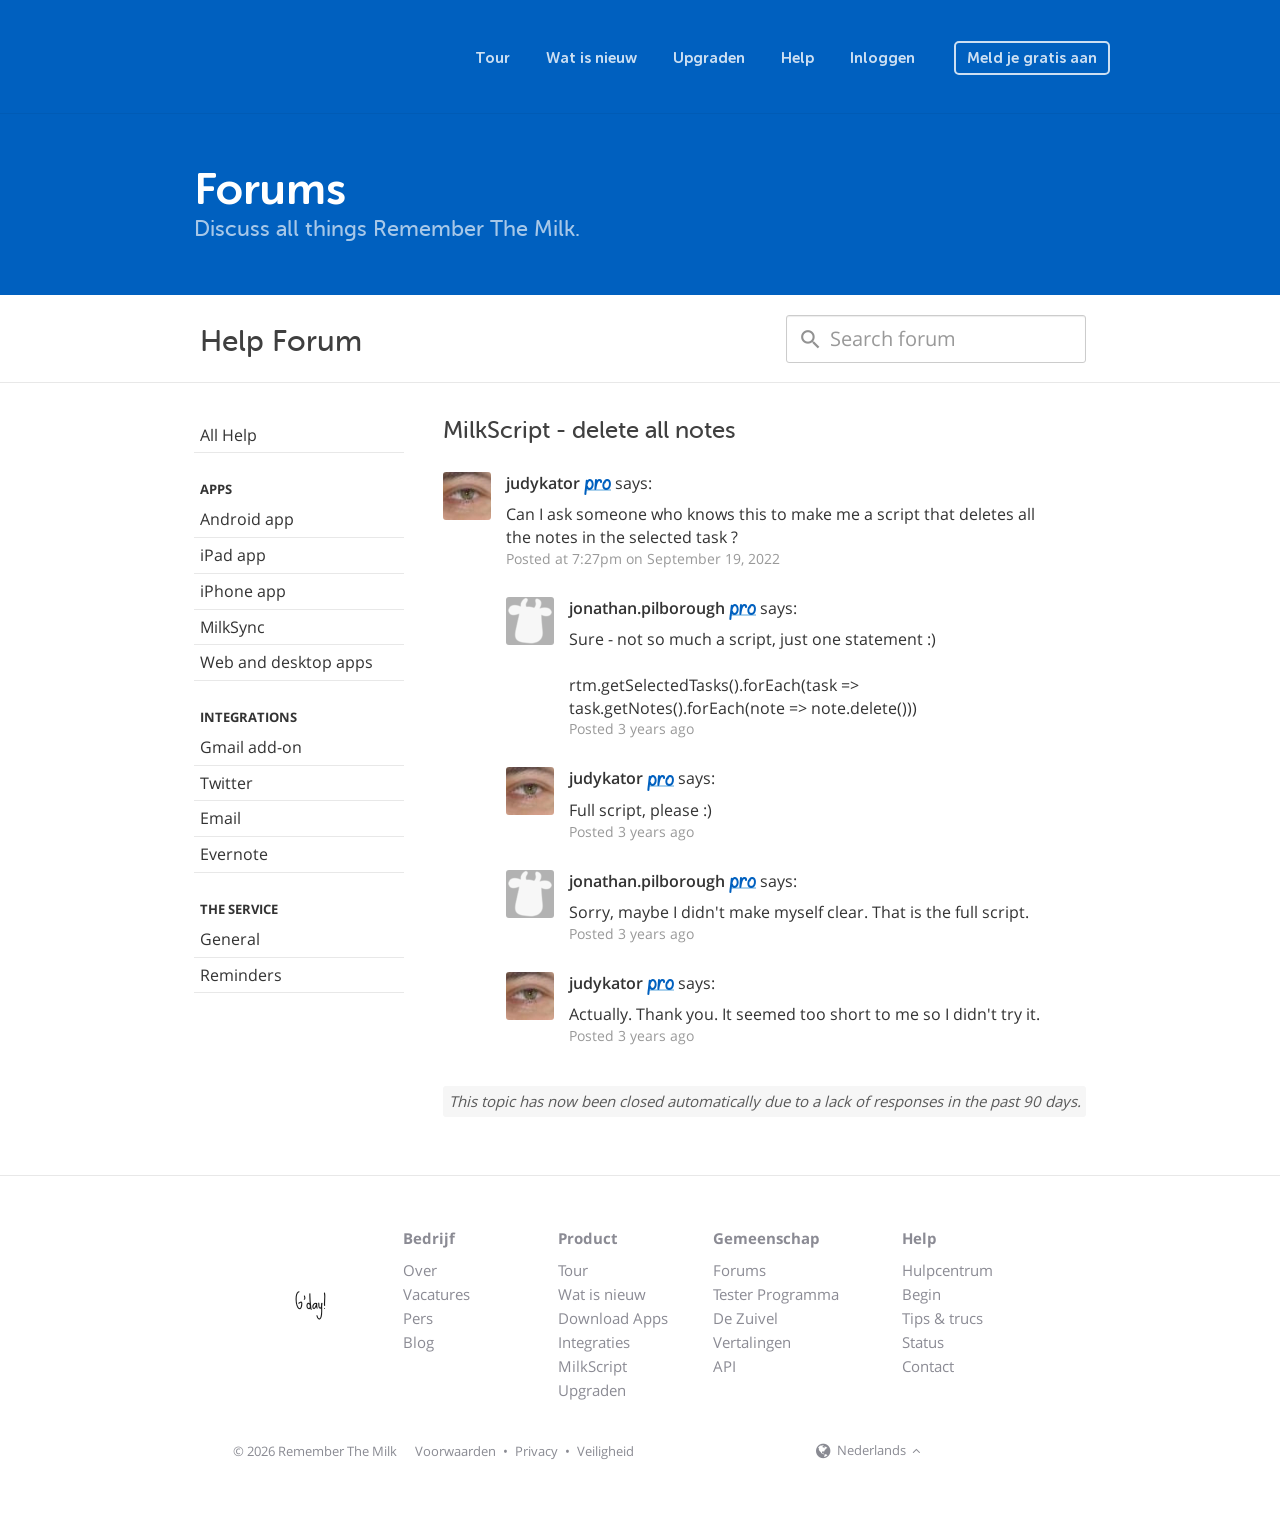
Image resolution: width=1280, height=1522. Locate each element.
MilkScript (592, 1366)
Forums (739, 1270)
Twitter (226, 783)
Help (797, 58)
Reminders (241, 975)
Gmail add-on (251, 747)
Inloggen (882, 58)
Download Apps (613, 1318)
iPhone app (243, 591)
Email (220, 818)
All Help (228, 435)
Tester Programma (776, 1294)
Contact (928, 1366)
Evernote (234, 854)
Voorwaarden (455, 1451)
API (724, 1366)
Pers (418, 1318)
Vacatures (436, 1294)
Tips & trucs (942, 1318)
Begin (921, 1294)
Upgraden (709, 58)
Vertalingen (752, 1342)
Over (420, 1270)
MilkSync (232, 627)
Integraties (594, 1342)
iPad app (233, 555)
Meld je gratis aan (1032, 58)
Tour (492, 58)
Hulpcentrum (947, 1270)
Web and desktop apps (286, 662)
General (230, 939)
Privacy (536, 1451)
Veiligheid (605, 1451)
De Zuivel (745, 1318)
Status (923, 1342)
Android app (247, 519)
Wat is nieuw (591, 58)
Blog (418, 1342)
